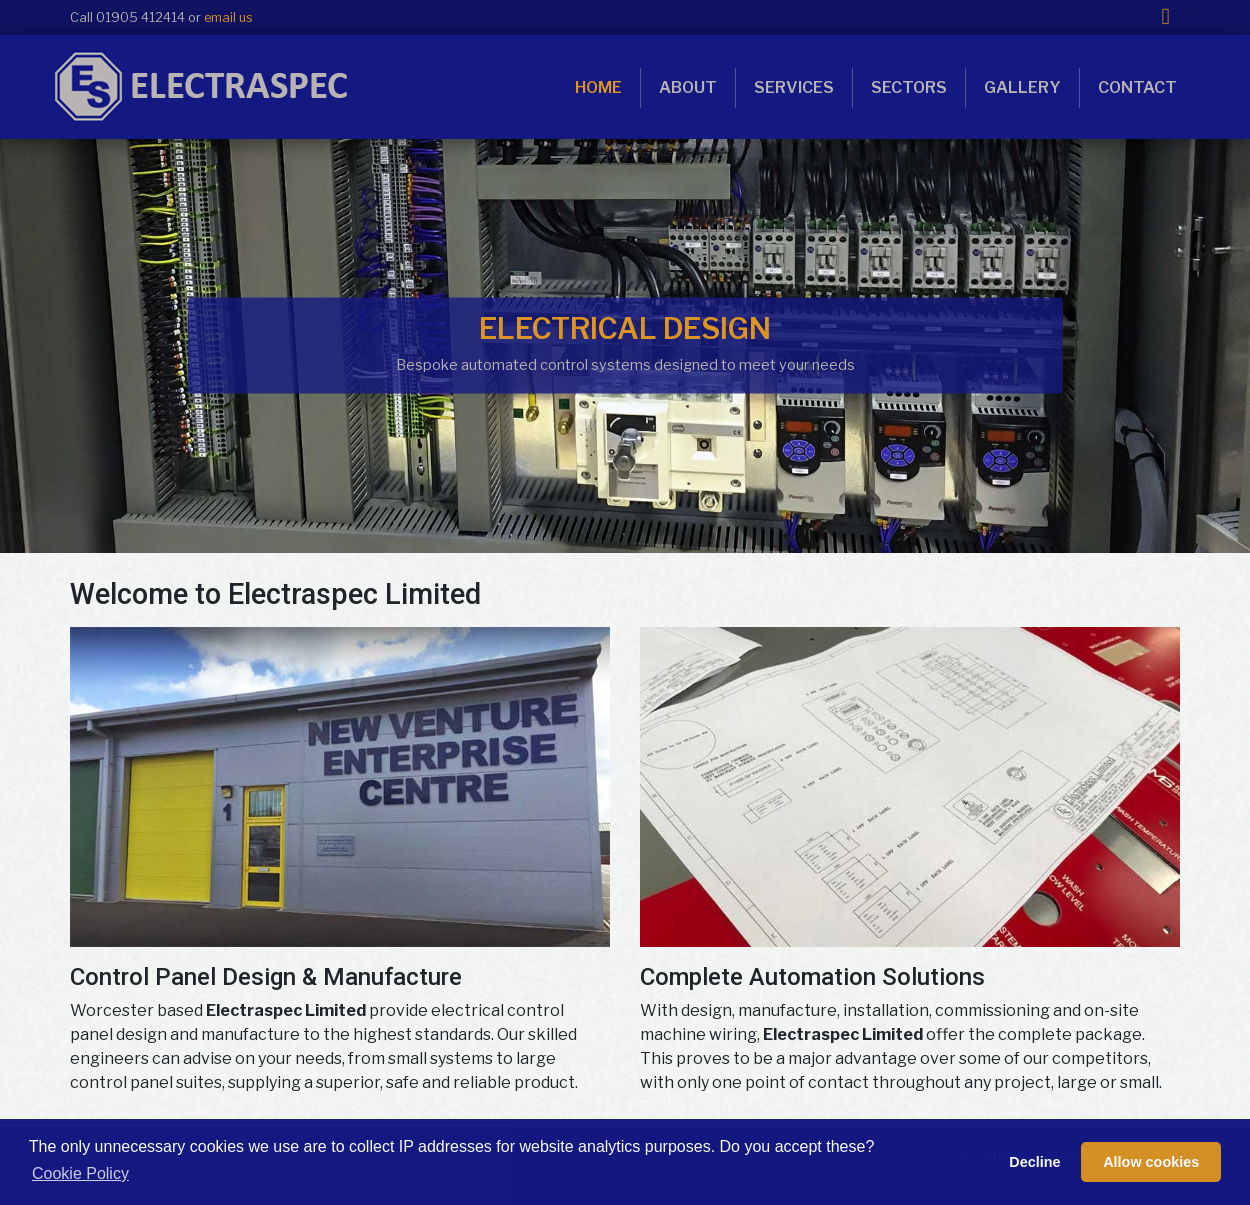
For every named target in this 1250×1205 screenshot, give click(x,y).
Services (794, 87)
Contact (1137, 87)
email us (228, 17)
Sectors (909, 87)
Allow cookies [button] (1151, 1162)
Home (598, 87)
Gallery (1022, 87)
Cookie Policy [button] (80, 1173)
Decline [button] (1034, 1162)
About (688, 87)
